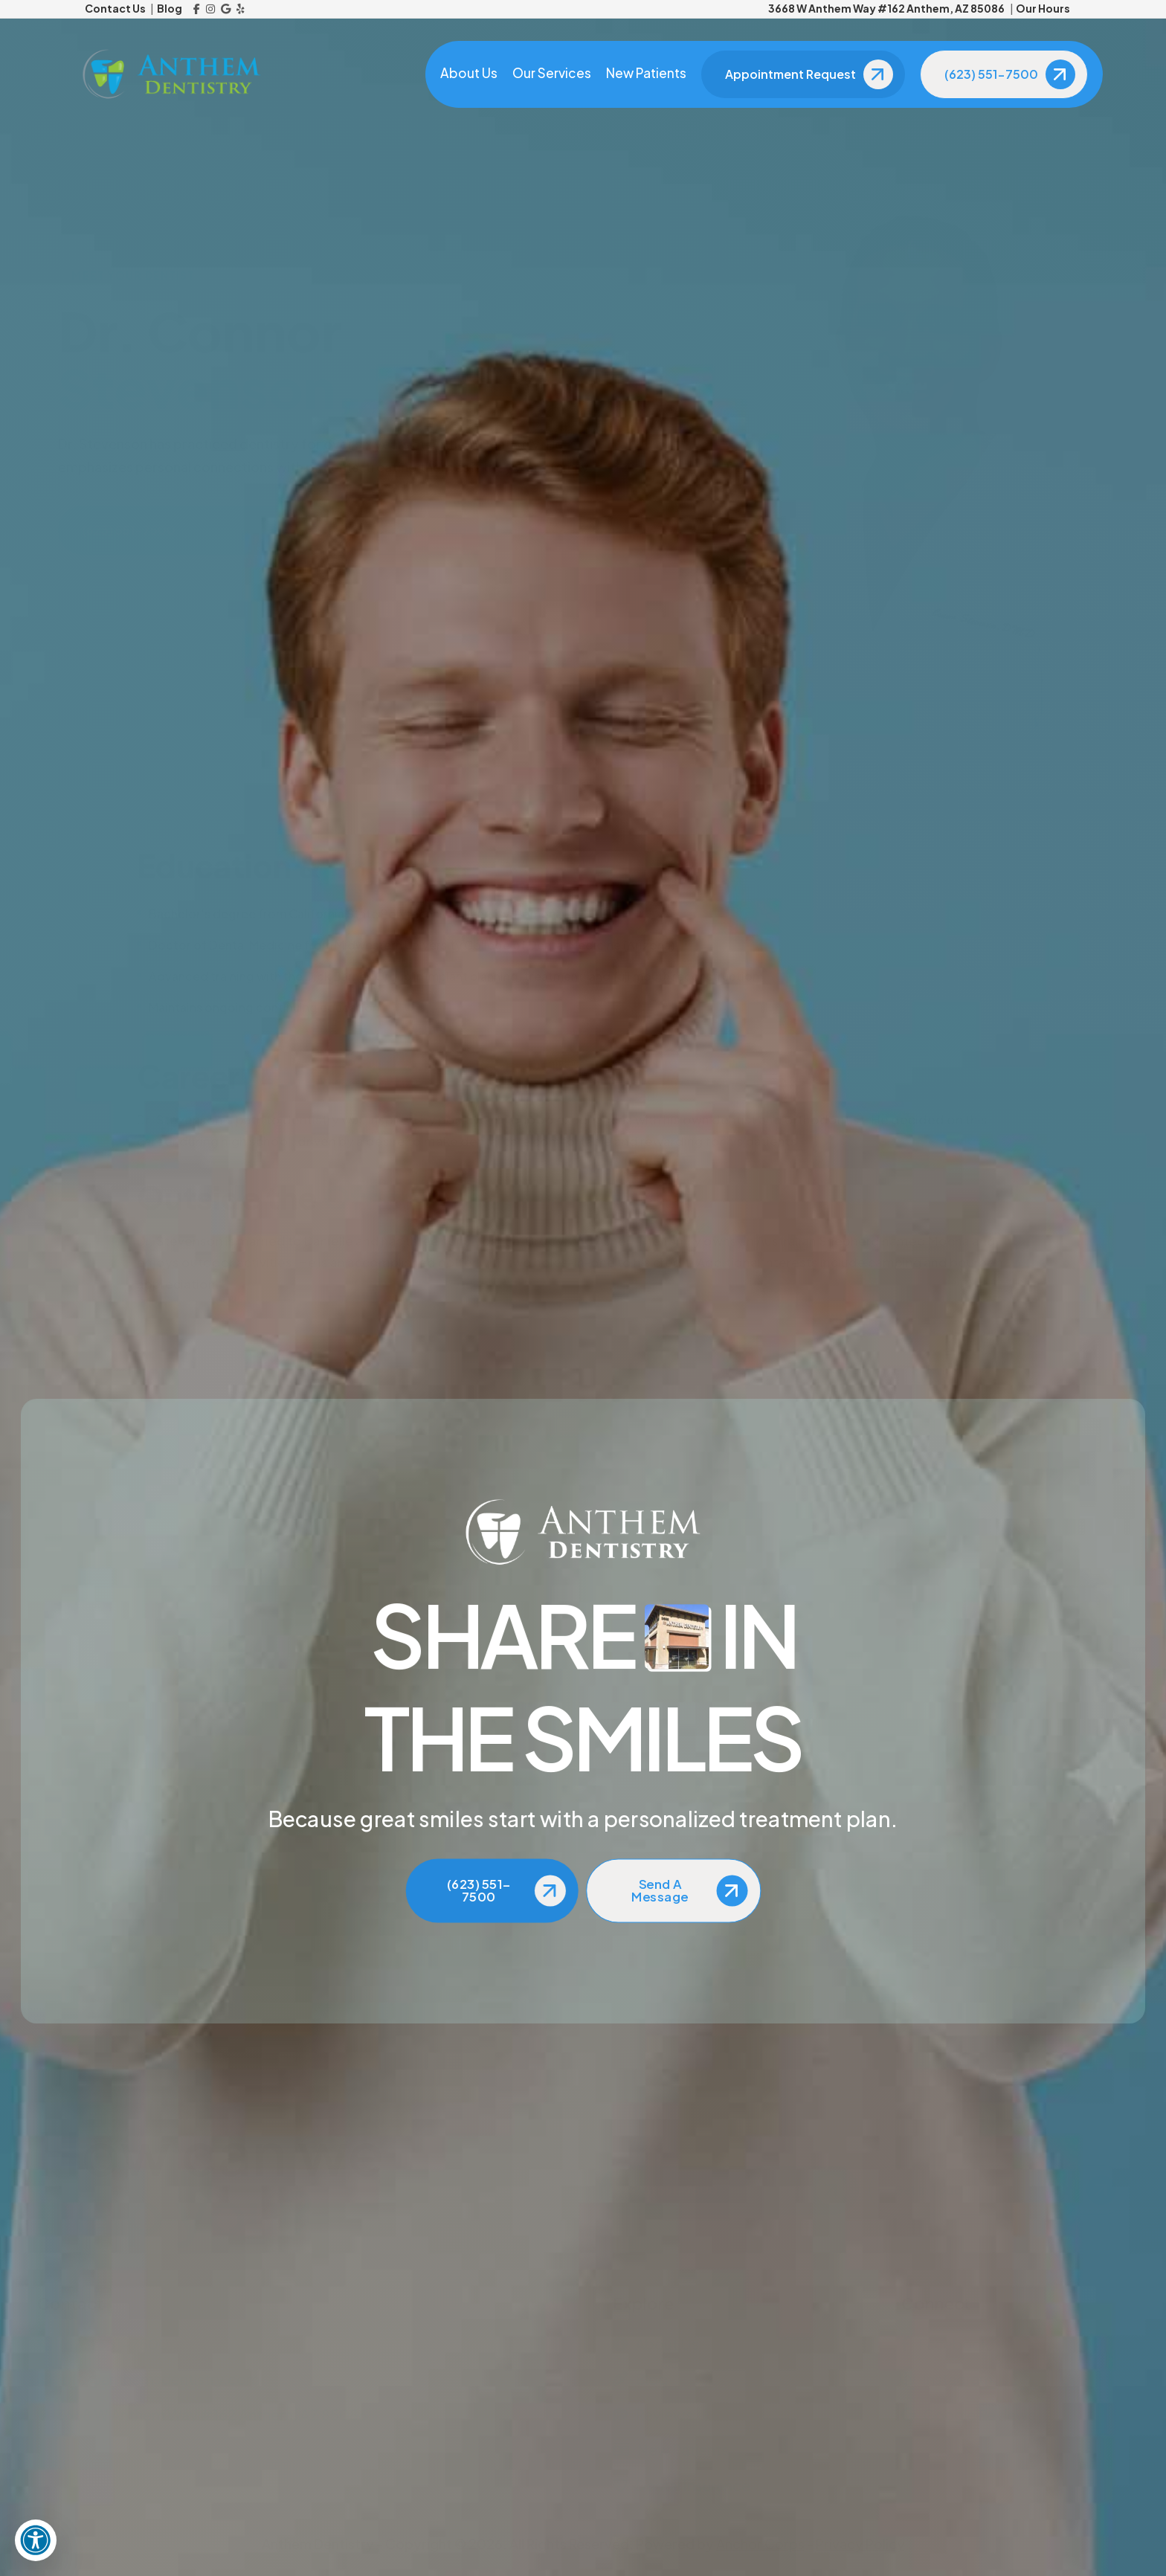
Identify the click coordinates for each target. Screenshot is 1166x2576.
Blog (169, 8)
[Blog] (726, 2379)
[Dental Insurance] (726, 2485)
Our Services (549, 73)
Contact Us (115, 8)
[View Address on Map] (295, 2415)
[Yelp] (240, 9)
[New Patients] (726, 2450)
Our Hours (1043, 8)
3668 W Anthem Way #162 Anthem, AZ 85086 (886, 8)
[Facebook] (196, 9)
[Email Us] (295, 2379)
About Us (466, 73)
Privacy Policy (860, 2543)
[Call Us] (295, 2344)
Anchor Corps (760, 2543)
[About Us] (726, 2344)
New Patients (644, 73)
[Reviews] (726, 2415)
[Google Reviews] (226, 9)
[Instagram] (210, 9)
